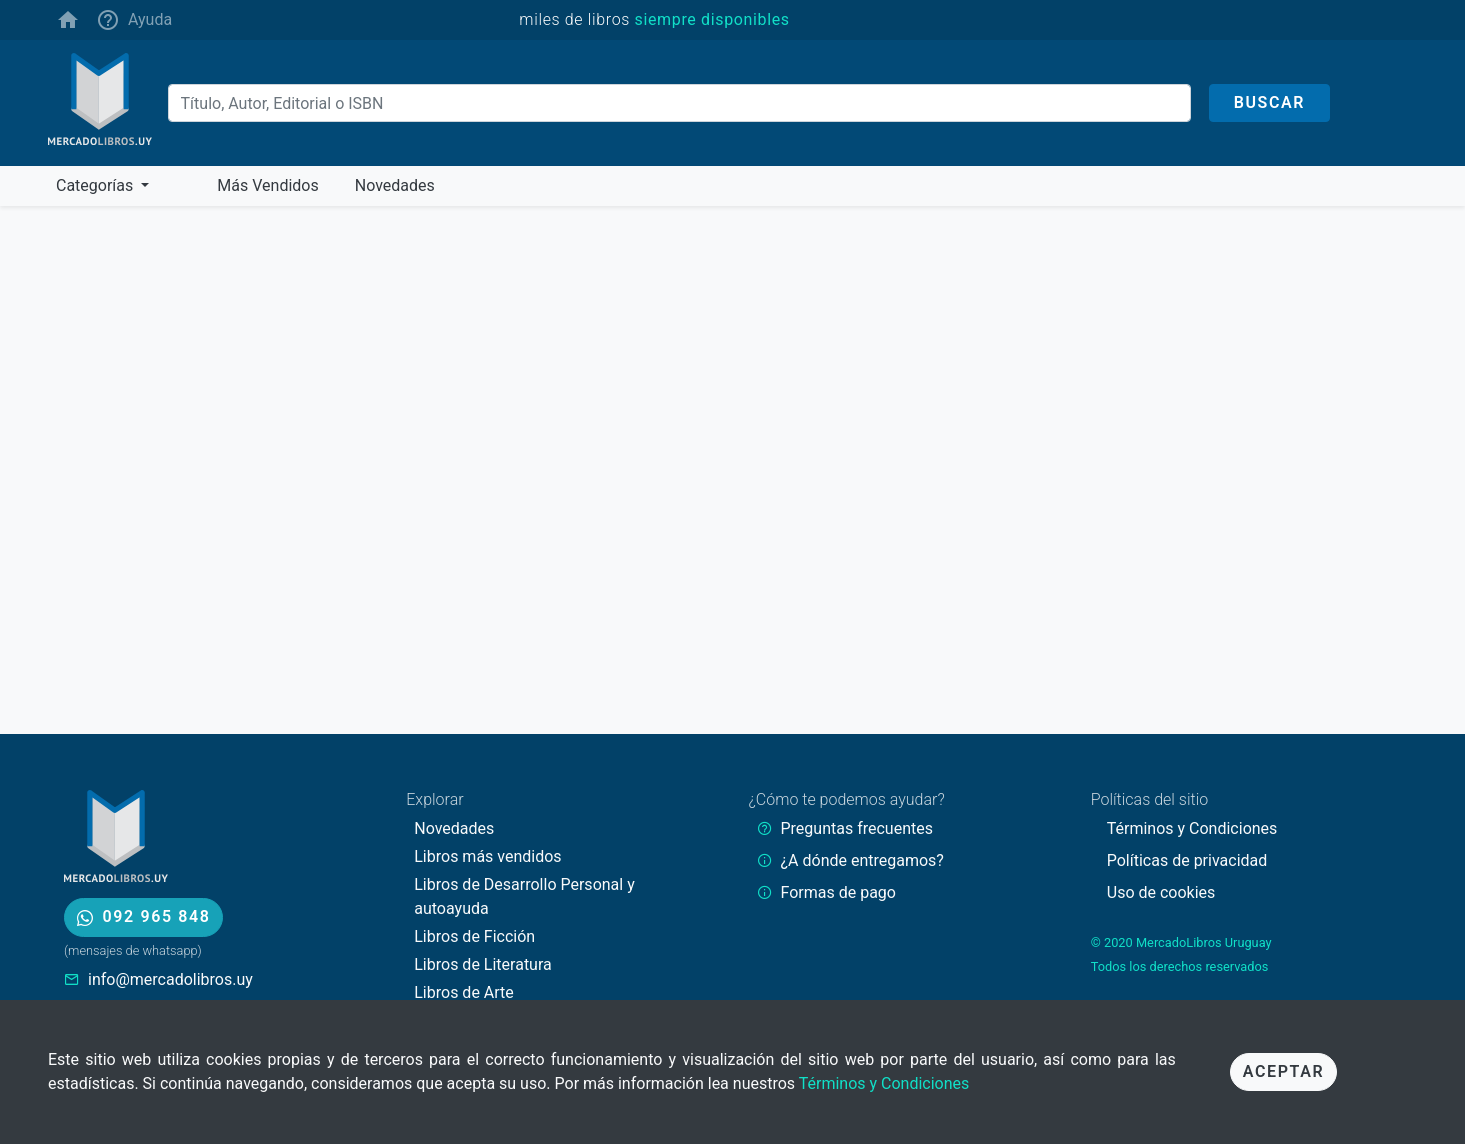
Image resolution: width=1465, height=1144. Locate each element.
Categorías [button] (96, 185)
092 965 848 (143, 916)
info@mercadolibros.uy (170, 979)
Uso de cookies (1161, 892)
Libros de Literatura (483, 964)
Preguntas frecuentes (857, 828)
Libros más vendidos (487, 856)
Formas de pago (838, 892)
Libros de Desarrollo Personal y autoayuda (524, 896)
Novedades (454, 828)
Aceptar (1283, 1071)
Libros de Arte (464, 992)
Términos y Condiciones (884, 1083)
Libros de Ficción (474, 936)
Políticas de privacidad (1187, 860)
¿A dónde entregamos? (862, 860)
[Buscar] (679, 103)
